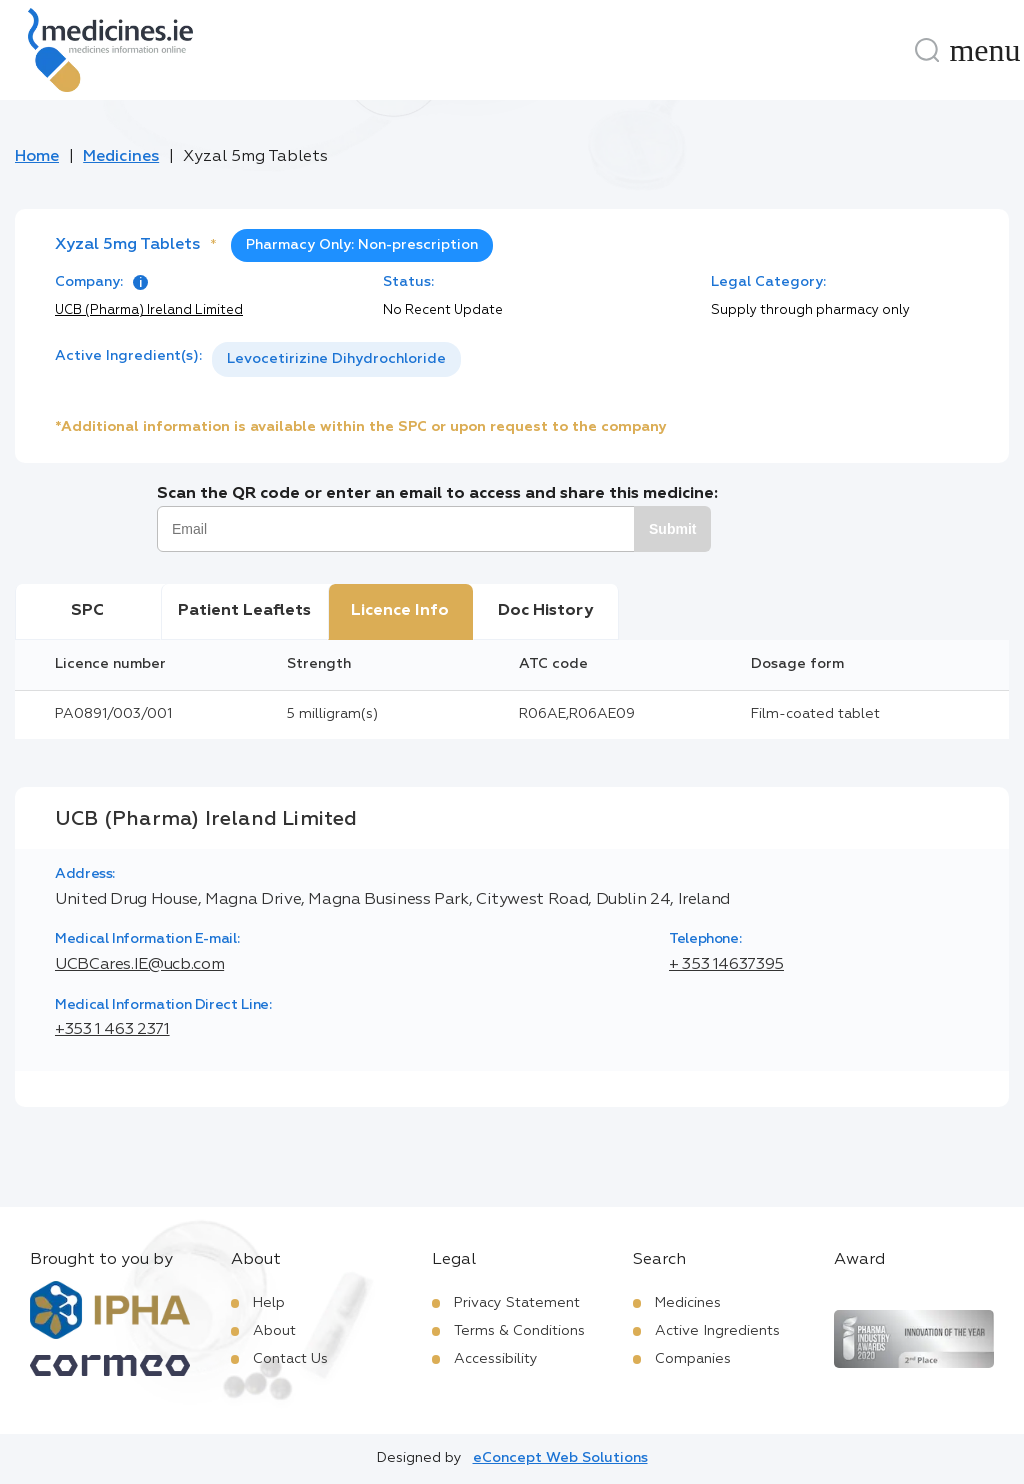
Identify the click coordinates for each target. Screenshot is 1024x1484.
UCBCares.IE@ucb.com (139, 965)
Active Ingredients (717, 1331)
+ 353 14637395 (726, 965)
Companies (693, 1359)
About (274, 1331)
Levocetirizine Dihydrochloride (336, 359)
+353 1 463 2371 (112, 1030)
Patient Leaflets (244, 611)
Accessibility (496, 1359)
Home (37, 157)
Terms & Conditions (519, 1331)
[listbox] (336, 359)
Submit (672, 529)
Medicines (121, 157)
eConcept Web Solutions (560, 1458)
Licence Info (400, 611)
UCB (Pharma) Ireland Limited (149, 310)
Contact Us (290, 1359)
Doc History (545, 611)
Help (269, 1303)
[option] (336, 359)
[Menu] (985, 50)
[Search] (927, 50)
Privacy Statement (517, 1303)
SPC (87, 611)
